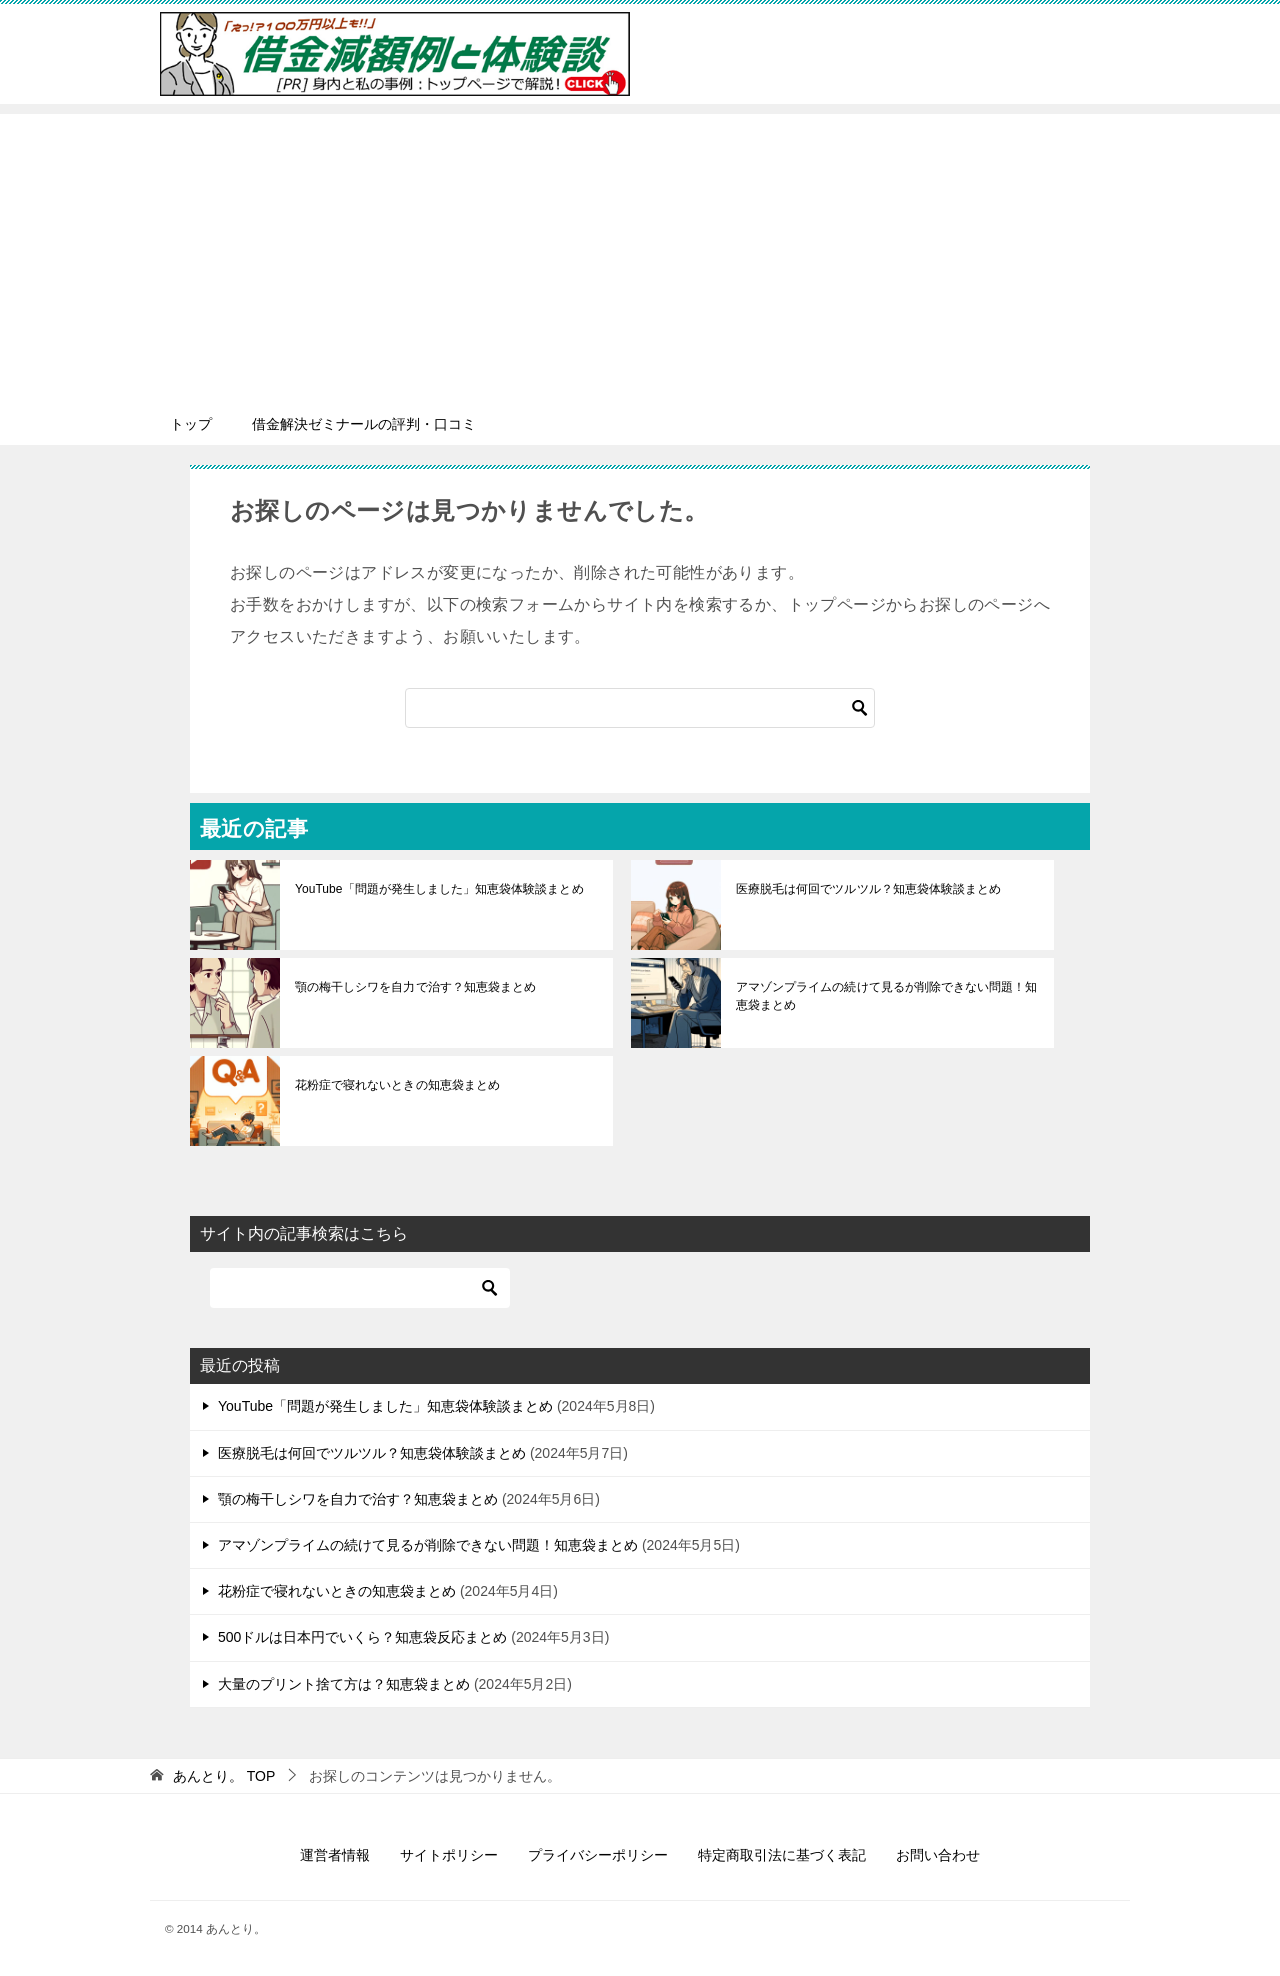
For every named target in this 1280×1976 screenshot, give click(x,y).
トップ (191, 424)
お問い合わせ (938, 1855)
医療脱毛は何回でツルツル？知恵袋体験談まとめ (868, 889)
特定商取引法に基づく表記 (782, 1855)
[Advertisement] (640, 254)
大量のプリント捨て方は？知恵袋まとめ (344, 1684)
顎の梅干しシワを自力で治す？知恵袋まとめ (415, 987)
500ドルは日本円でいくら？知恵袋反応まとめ (362, 1637)
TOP (224, 1776)
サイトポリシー (449, 1855)
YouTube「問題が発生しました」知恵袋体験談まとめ (438, 889)
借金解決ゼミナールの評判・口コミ (364, 424)
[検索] (640, 708)
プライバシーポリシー (598, 1855)
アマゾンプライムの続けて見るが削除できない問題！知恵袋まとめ (886, 996)
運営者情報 (335, 1855)
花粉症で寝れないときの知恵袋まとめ (397, 1085)
